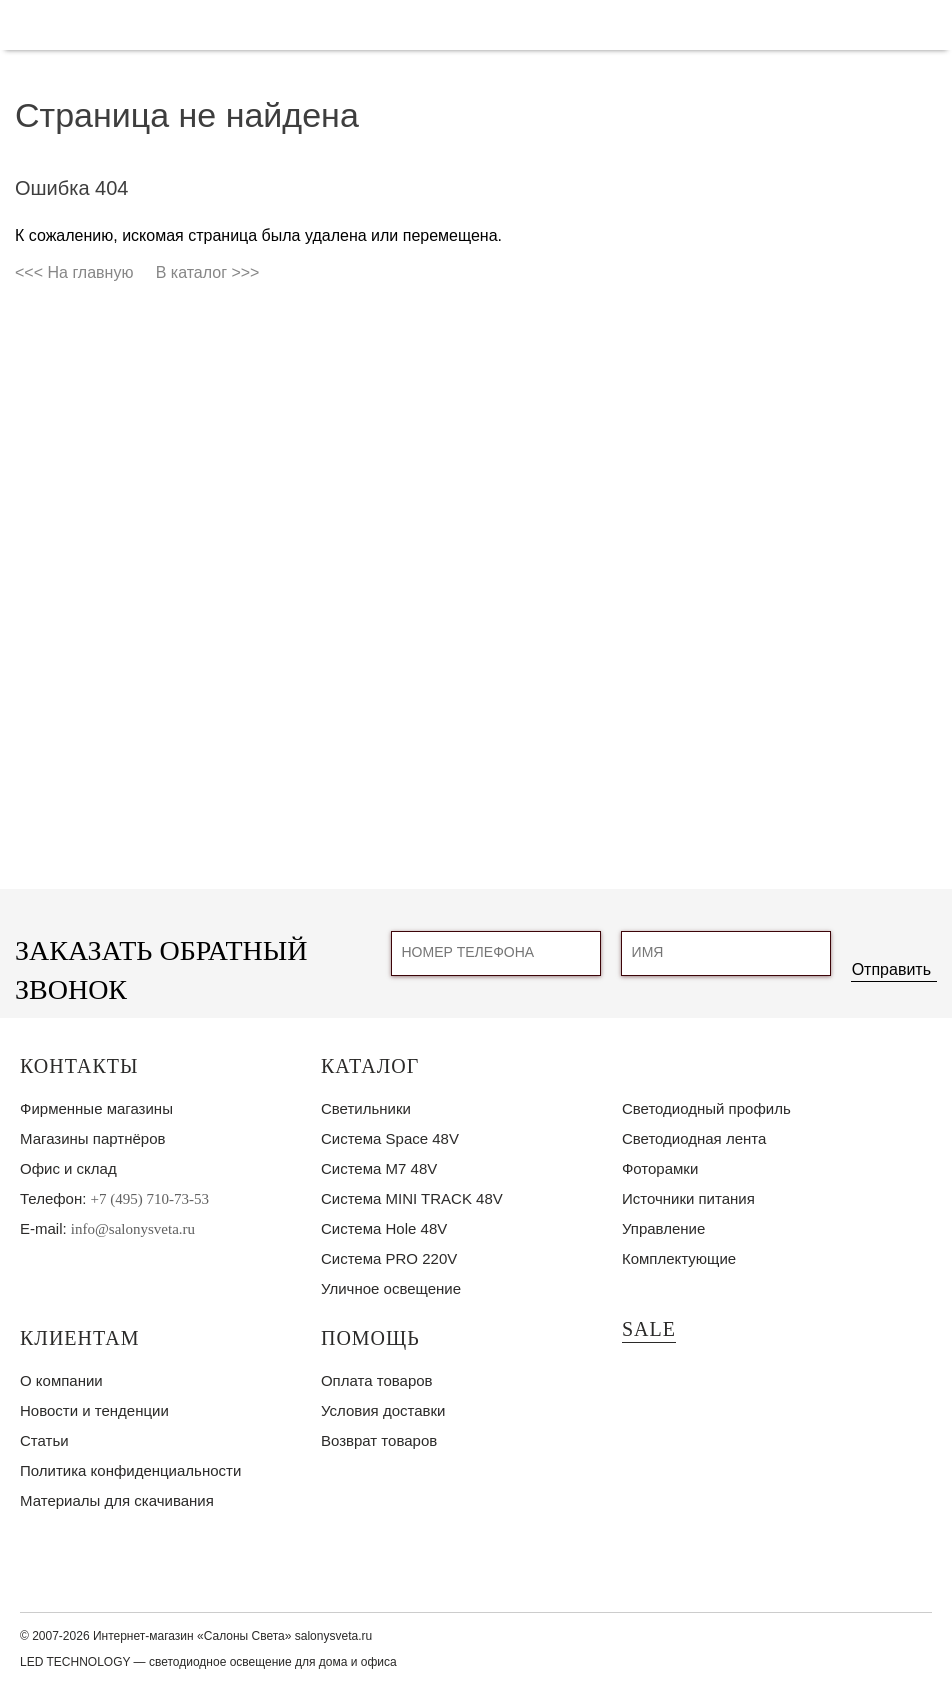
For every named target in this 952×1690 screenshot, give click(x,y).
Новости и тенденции (94, 1410)
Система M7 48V (379, 1168)
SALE (649, 1329)
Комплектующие (679, 1258)
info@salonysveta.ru (133, 1229)
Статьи (44, 1440)
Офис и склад (68, 1168)
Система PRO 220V (389, 1258)
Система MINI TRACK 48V (412, 1198)
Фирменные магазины (96, 1108)
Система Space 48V (390, 1138)
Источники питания (688, 1198)
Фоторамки (660, 1168)
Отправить (891, 969)
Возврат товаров (379, 1440)
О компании (61, 1380)
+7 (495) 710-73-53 (150, 1199)
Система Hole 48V (384, 1228)
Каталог (370, 1066)
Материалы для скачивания (117, 1500)
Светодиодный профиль (706, 1108)
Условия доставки (383, 1410)
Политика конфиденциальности (130, 1470)
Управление (663, 1228)
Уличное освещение (391, 1288)
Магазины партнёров (92, 1138)
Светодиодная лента (694, 1138)
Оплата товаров (377, 1380)
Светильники (366, 1108)
